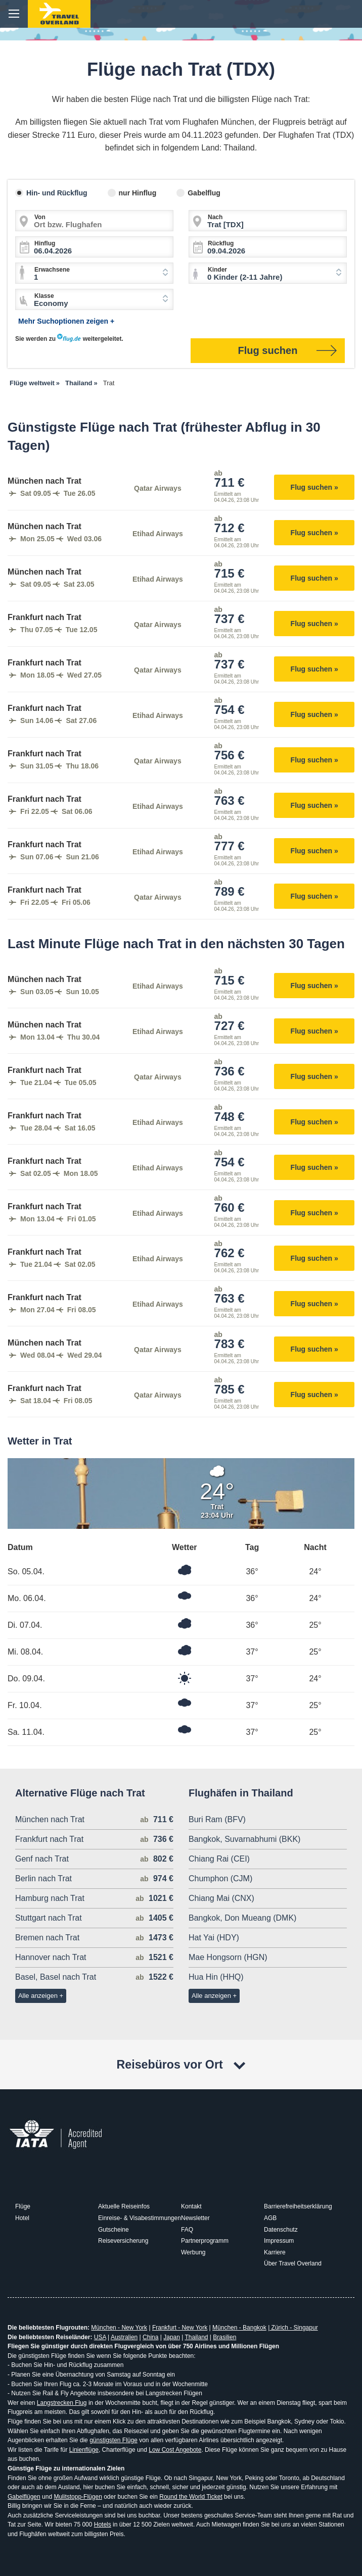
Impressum (279, 2240)
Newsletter (195, 2218)
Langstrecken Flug (62, 2402)
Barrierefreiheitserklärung (298, 2206)
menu (14, 14)
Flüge (22, 2206)
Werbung (193, 2252)
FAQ (187, 2229)
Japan (171, 2337)
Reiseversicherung (123, 2240)
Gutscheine (113, 2229)
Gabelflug (204, 193)
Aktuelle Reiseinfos (124, 2206)
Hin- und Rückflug (56, 193)
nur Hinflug (138, 193)
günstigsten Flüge (113, 2440)
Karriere (275, 2252)
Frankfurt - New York (179, 2327)
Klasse (44, 295)
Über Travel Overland (293, 2263)
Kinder (217, 269)
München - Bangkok (239, 2327)
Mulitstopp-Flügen (78, 2496)
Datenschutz (281, 2229)
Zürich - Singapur (293, 2327)
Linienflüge (84, 2449)
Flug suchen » (314, 487)
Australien (124, 2337)
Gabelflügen (24, 2496)
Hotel (22, 2218)
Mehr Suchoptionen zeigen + (66, 321)
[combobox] (94, 273)
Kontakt (191, 2206)
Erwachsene (52, 269)
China (150, 2337)
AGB (270, 2218)
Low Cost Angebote (175, 2449)
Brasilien (224, 2337)
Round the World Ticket (190, 2496)
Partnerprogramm (205, 2240)
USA (100, 2337)
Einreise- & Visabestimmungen (139, 2218)
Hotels (102, 2524)
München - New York (119, 2327)
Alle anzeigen (38, 1995)
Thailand (196, 2337)
